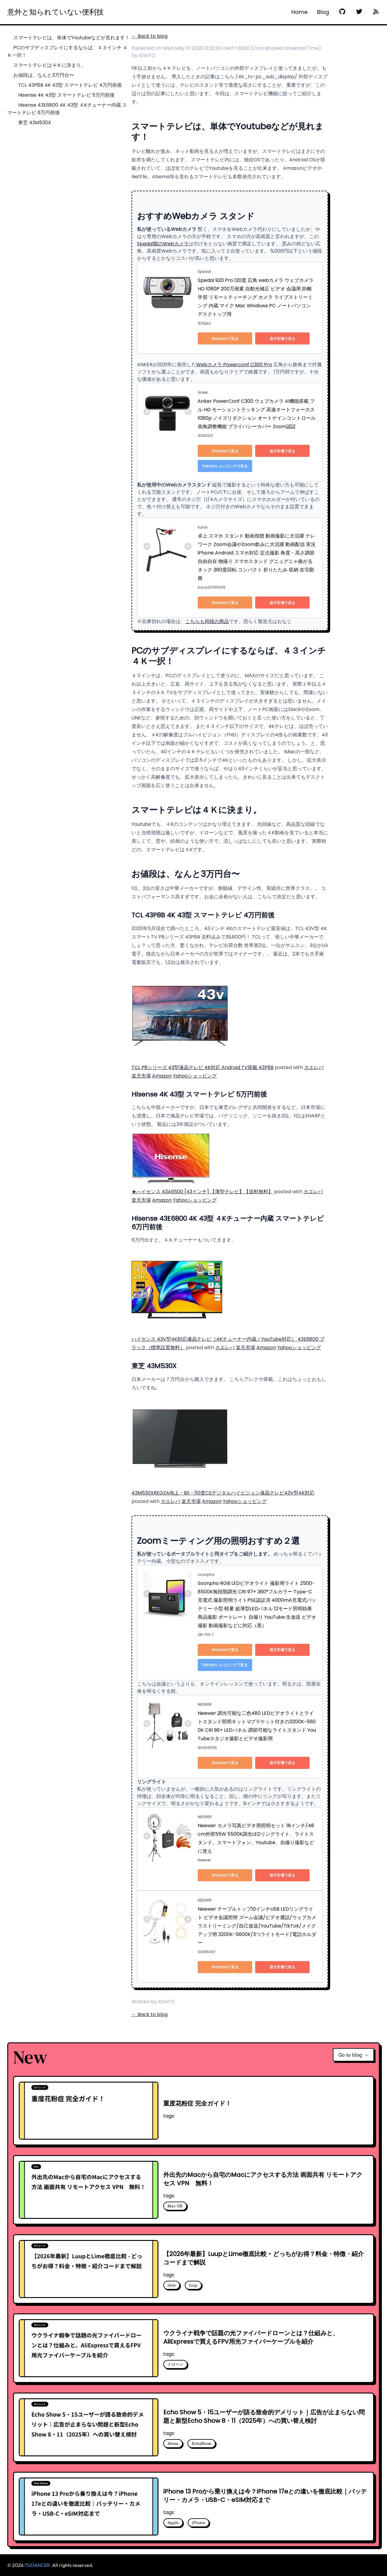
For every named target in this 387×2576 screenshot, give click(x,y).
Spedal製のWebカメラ (163, 243)
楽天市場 (141, 1075)
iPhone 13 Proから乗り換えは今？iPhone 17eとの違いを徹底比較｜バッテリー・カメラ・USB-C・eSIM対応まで (265, 2495)
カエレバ (314, 1067)
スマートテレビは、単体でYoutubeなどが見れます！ (71, 37)
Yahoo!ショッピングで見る (225, 466)
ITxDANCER (37, 2565)
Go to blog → (353, 2055)
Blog (323, 12)
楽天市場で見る (282, 338)
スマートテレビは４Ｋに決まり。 (49, 65)
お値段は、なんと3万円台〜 (43, 75)
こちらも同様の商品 (207, 621)
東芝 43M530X (34, 122)
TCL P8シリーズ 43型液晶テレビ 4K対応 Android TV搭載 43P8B (203, 1067)
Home (299, 12)
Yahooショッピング (195, 1075)
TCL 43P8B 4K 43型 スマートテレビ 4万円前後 (70, 85)
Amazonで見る (225, 338)
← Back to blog (149, 36)
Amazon (162, 1075)
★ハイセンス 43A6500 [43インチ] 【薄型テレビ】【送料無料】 (202, 1191)
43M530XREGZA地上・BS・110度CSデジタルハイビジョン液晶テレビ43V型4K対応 (223, 1492)
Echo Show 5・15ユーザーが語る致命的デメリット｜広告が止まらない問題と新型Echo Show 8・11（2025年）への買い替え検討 (264, 2416)
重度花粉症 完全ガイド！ (197, 2103)
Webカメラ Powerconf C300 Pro (234, 364)
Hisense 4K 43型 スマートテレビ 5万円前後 (66, 95)
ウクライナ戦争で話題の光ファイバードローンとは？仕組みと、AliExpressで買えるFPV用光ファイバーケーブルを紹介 (251, 2337)
